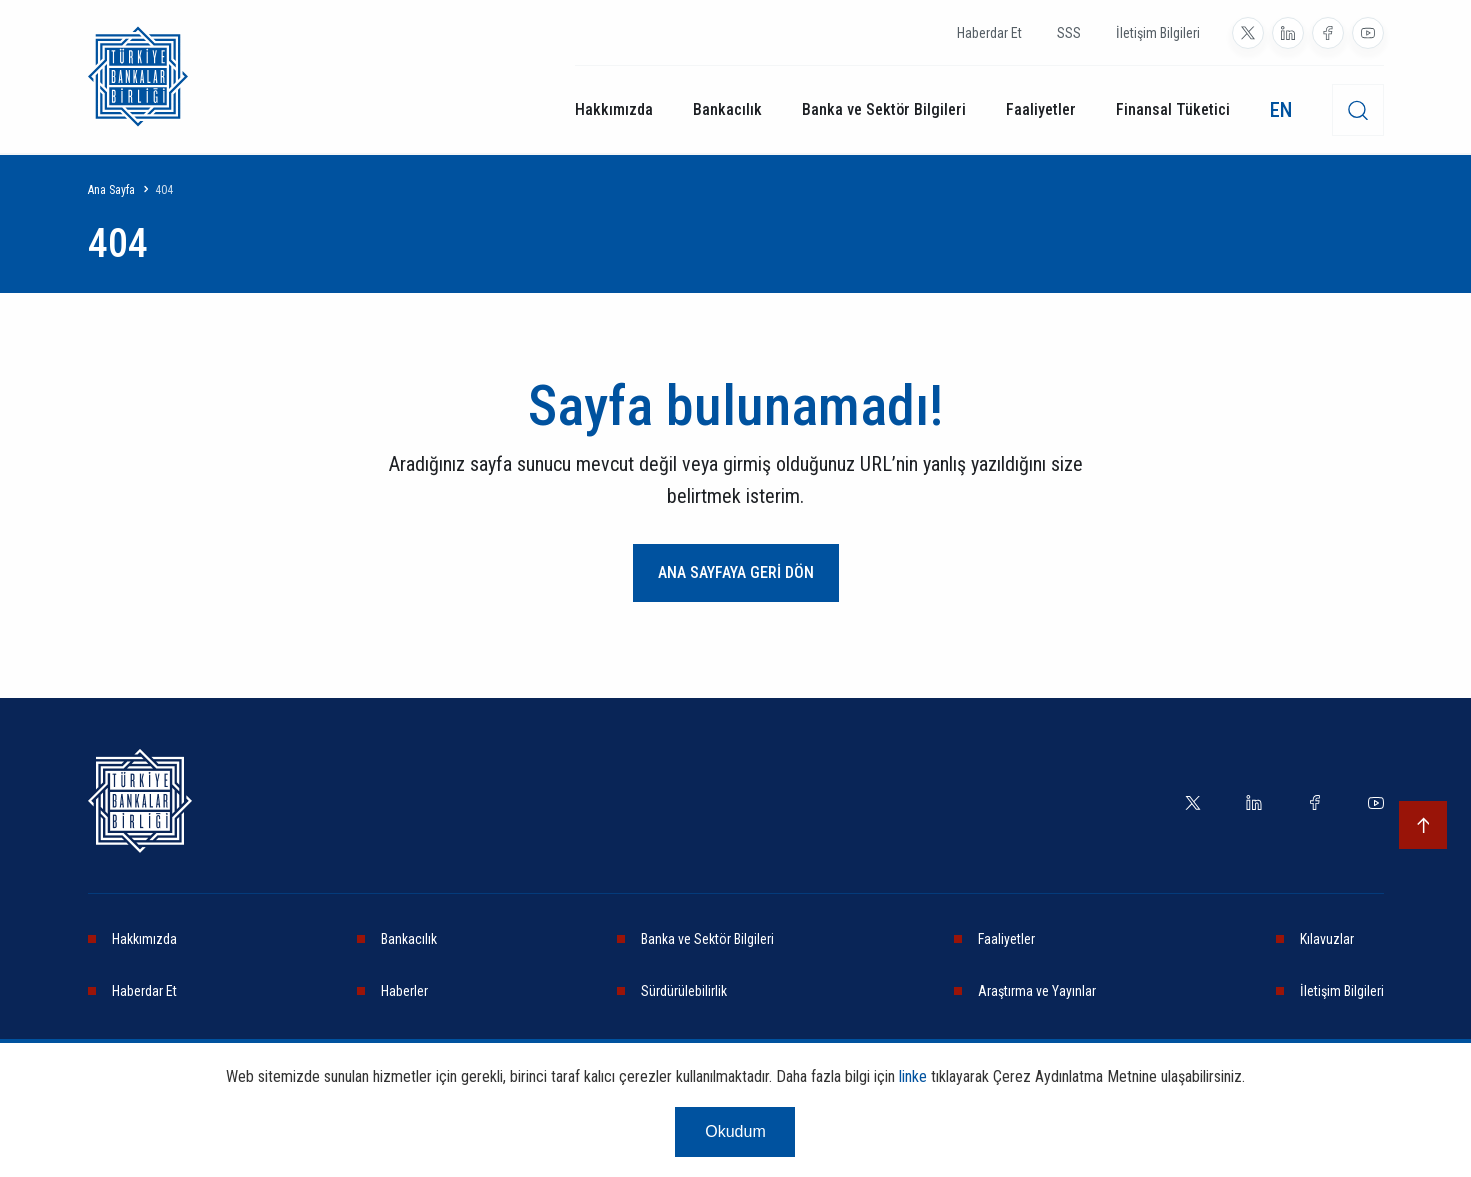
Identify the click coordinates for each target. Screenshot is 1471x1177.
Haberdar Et (989, 33)
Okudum (735, 1131)
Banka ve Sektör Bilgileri (884, 109)
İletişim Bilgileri (1158, 33)
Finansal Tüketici (1173, 109)
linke (913, 1076)
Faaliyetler (1041, 109)
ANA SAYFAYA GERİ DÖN (736, 572)
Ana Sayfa (111, 190)
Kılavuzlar (1327, 939)
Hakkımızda (614, 109)
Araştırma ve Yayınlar (1037, 991)
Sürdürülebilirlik (684, 991)
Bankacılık (727, 109)
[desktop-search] (1358, 110)
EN (1281, 110)
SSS (1069, 33)
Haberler (404, 991)
